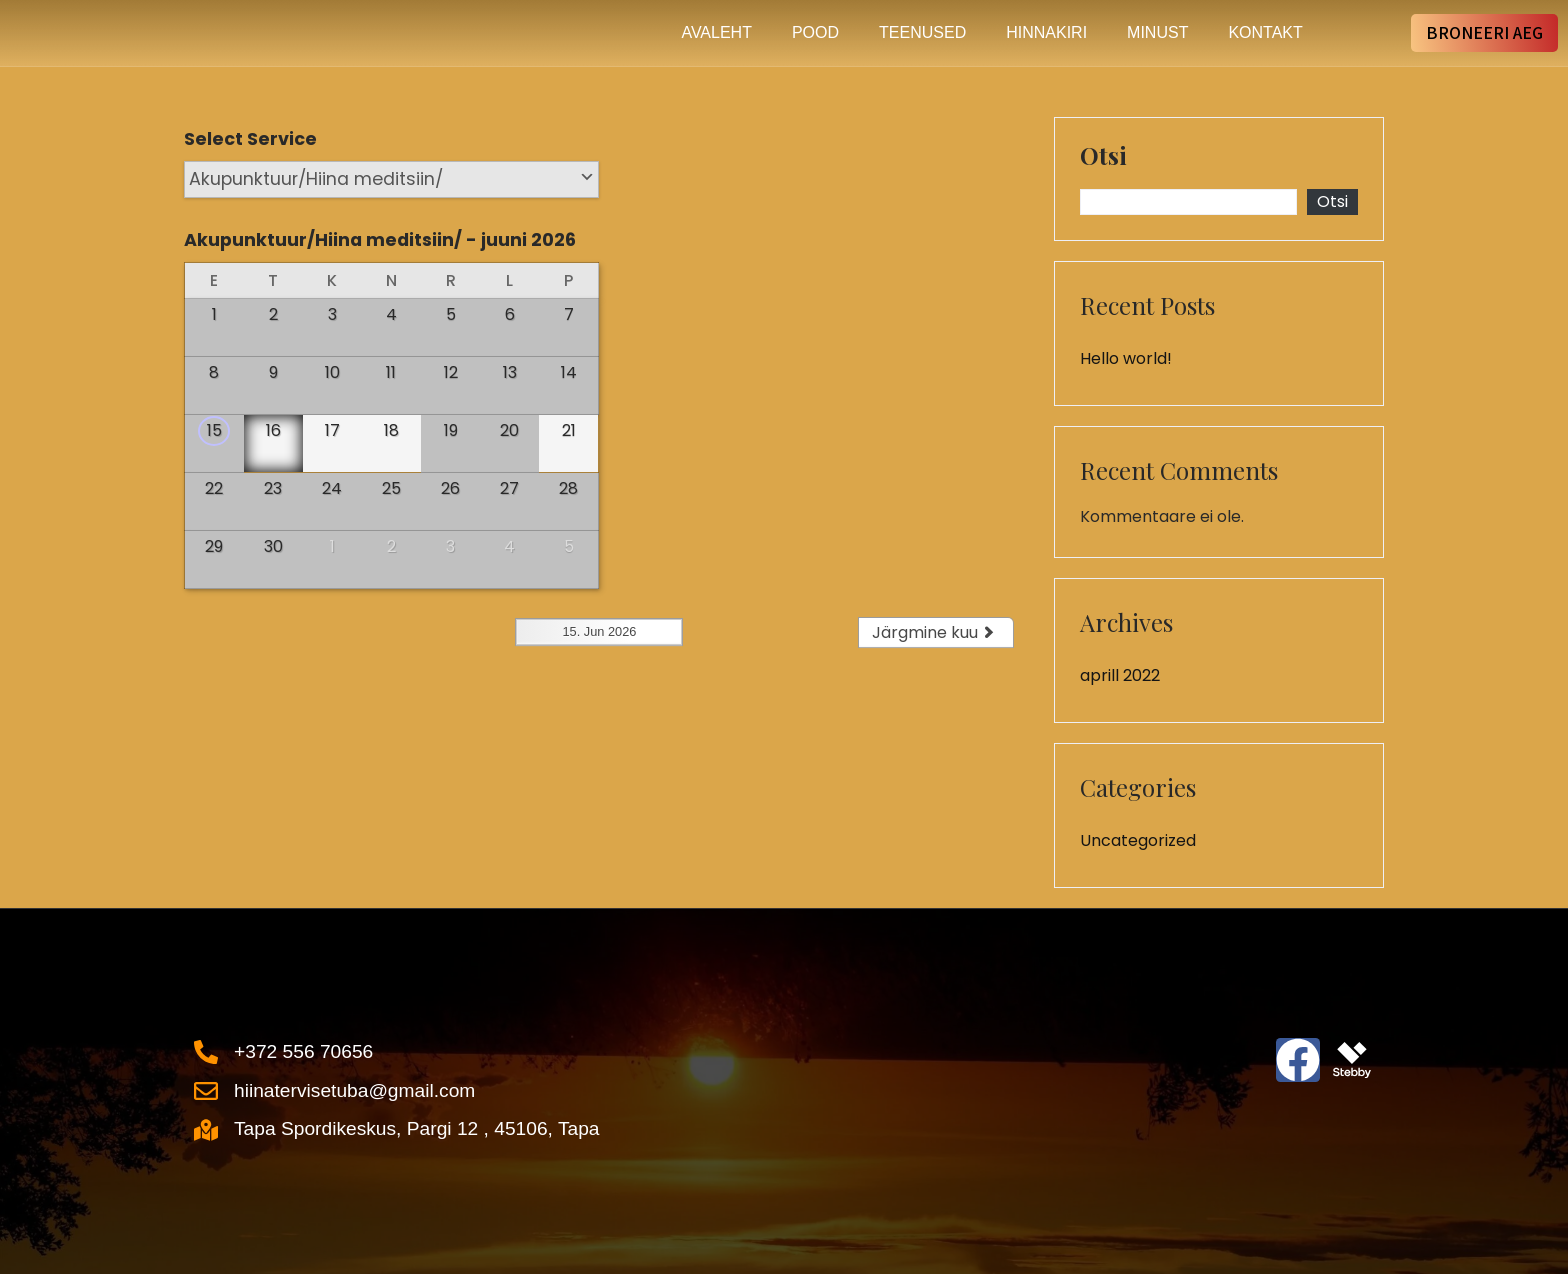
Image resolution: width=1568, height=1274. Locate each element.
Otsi (1103, 157)
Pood (815, 32)
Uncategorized (1138, 840)
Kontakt (1265, 32)
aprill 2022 (1120, 675)
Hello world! (1126, 358)
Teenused (922, 32)
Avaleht (716, 32)
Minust (1157, 32)
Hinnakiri (1046, 32)
